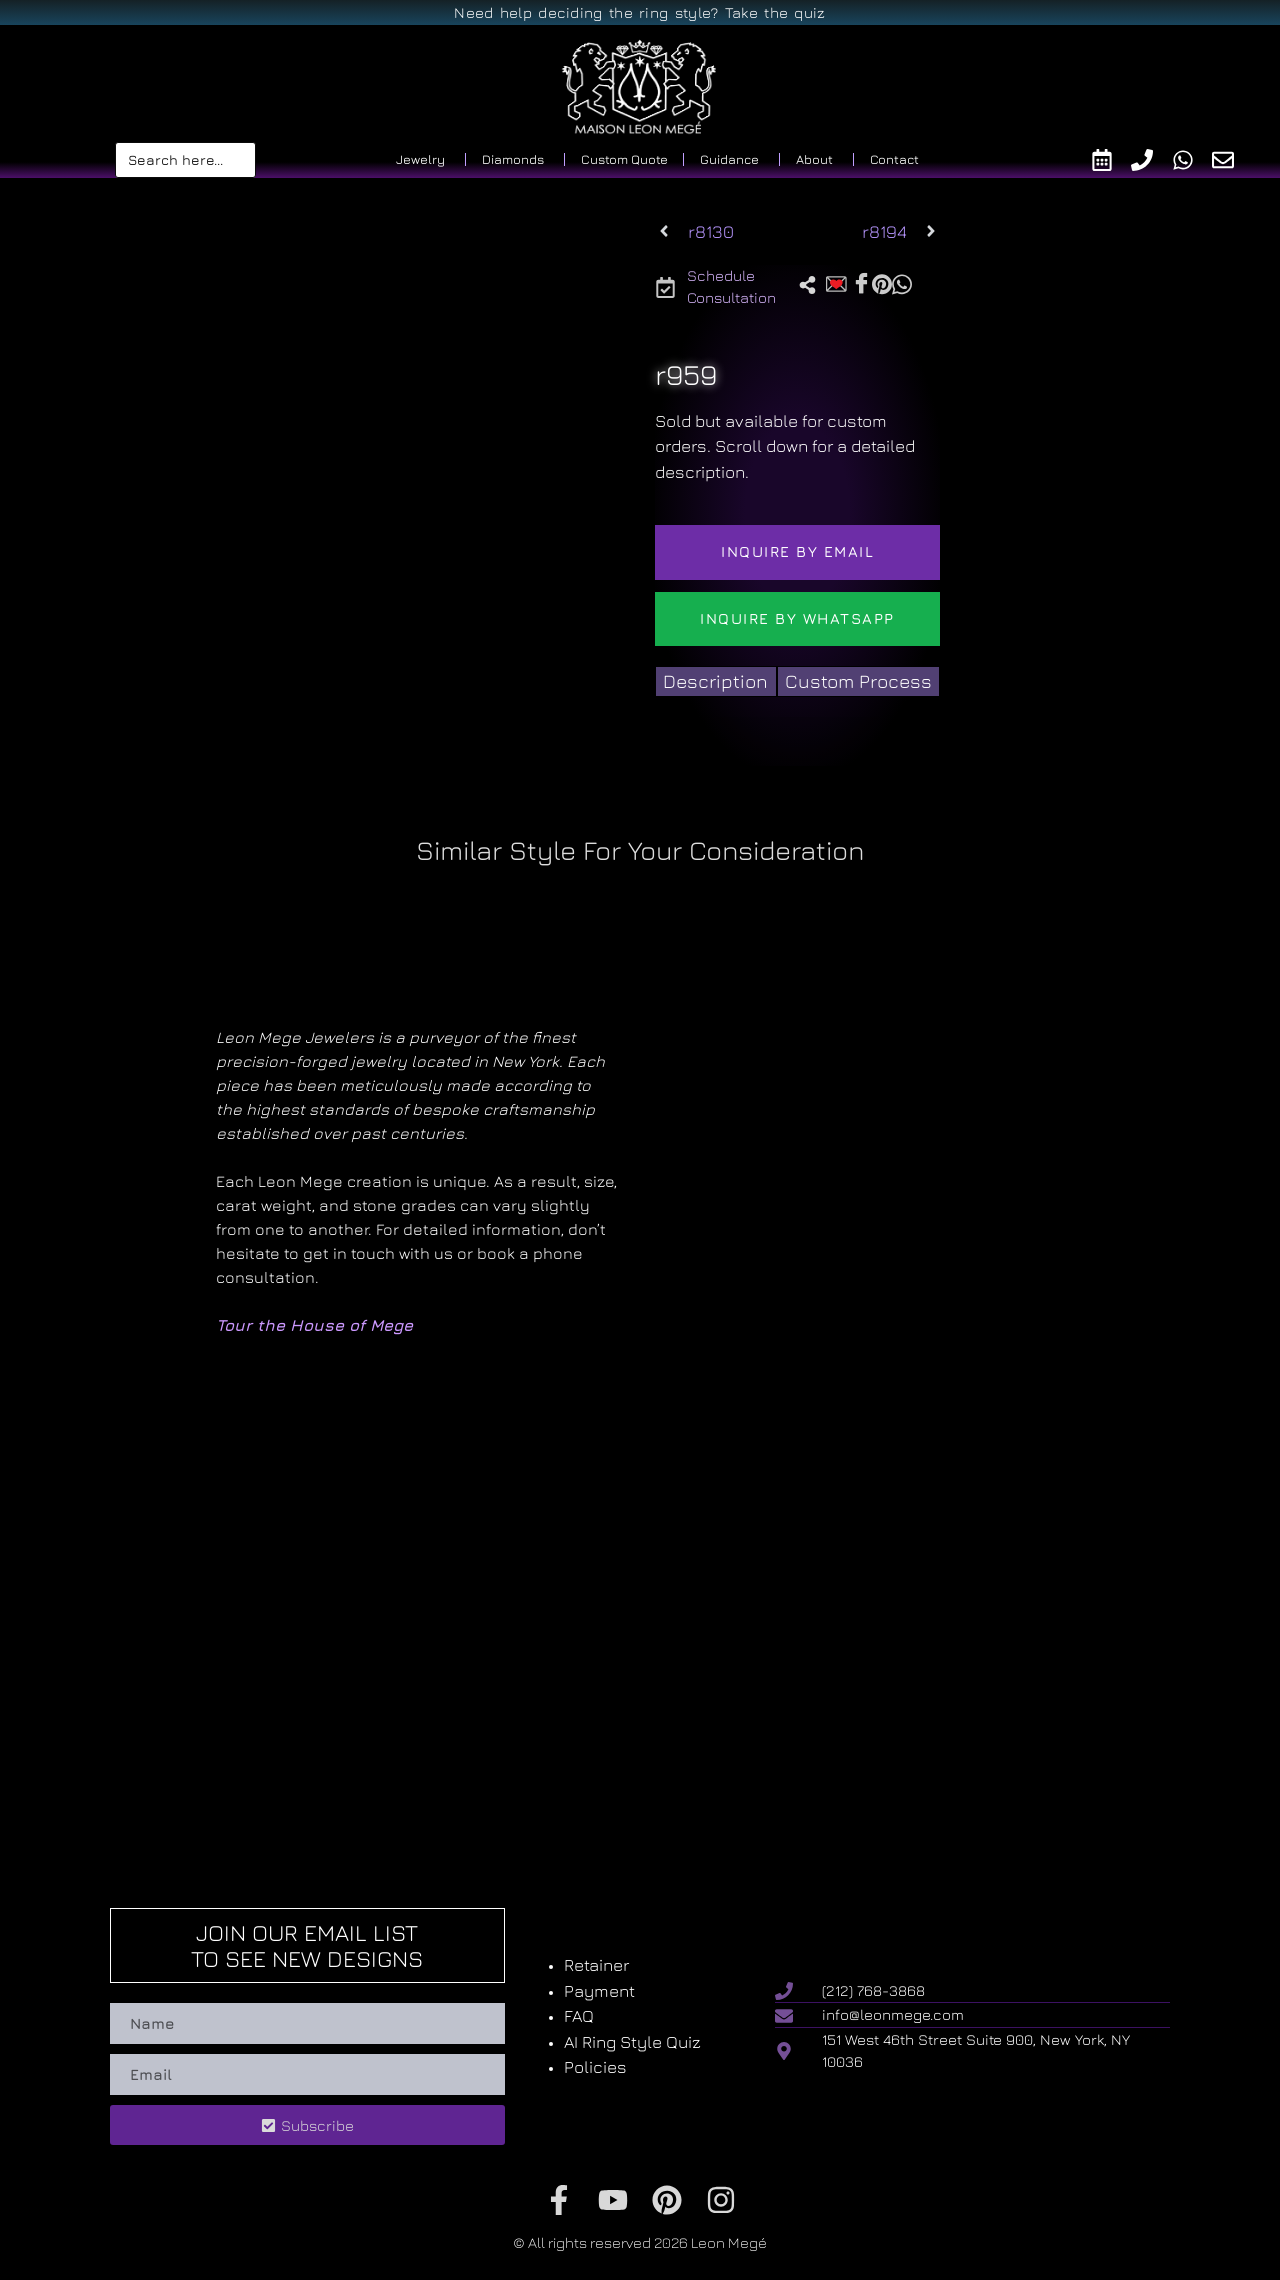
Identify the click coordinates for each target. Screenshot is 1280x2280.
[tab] (715, 681)
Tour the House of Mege (314, 1325)
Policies (595, 2067)
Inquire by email (797, 551)
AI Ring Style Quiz (632, 2042)
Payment (599, 1991)
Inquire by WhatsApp (797, 618)
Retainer (596, 1965)
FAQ (579, 2016)
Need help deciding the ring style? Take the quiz (639, 12)
